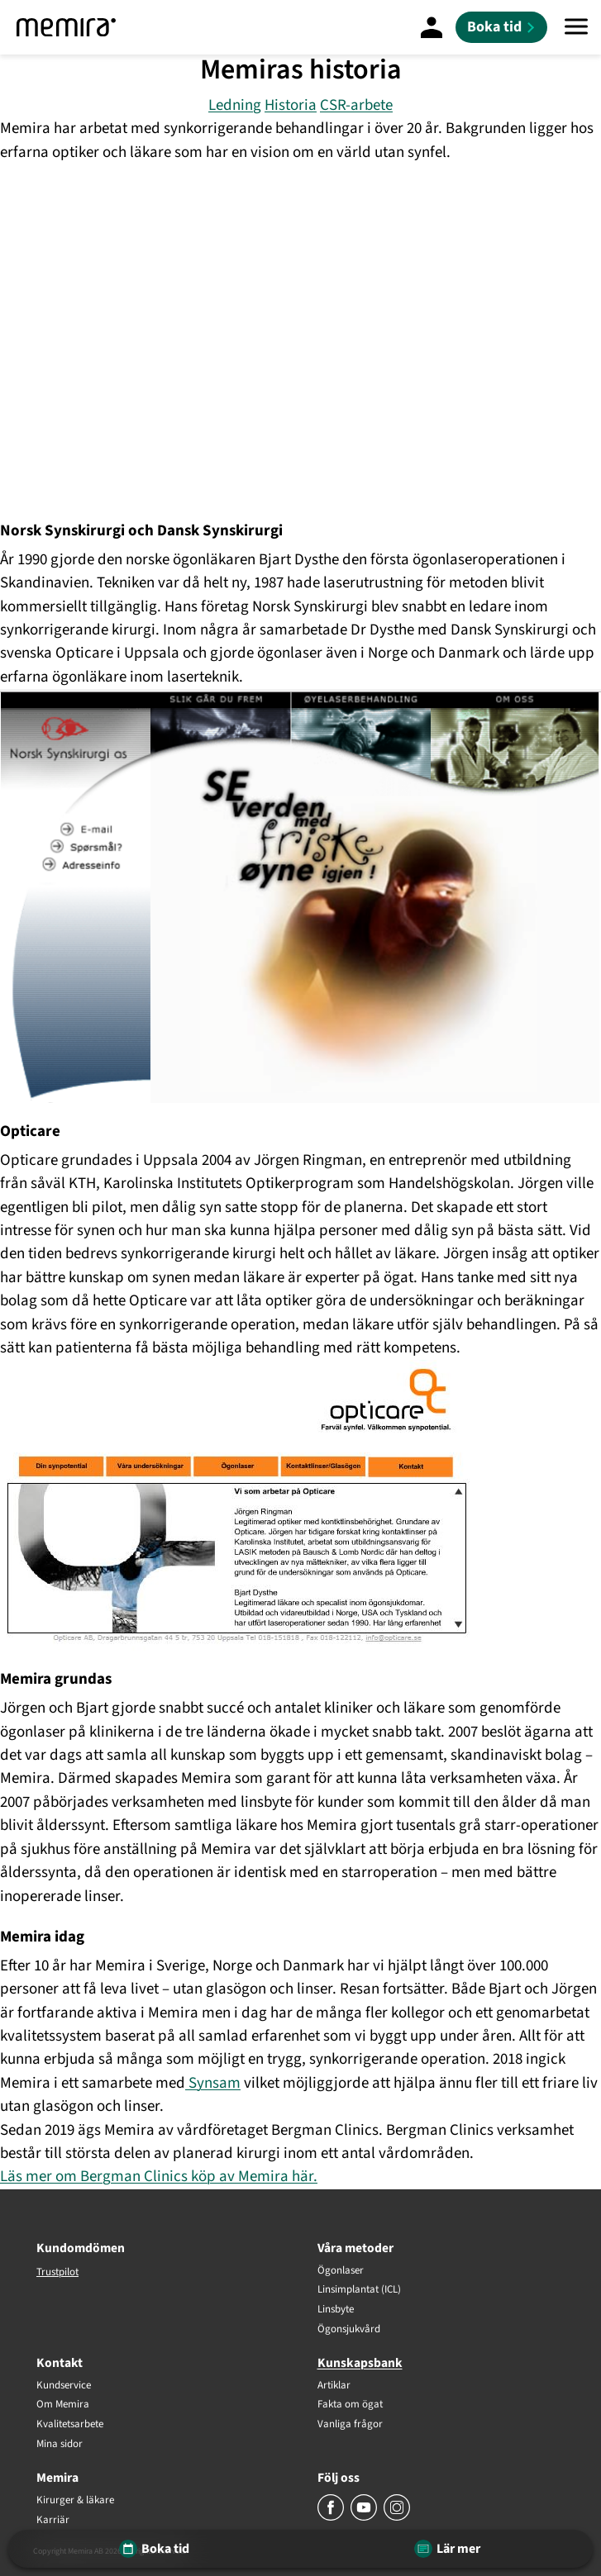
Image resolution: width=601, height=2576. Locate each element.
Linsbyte (335, 2310)
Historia (291, 105)
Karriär (52, 2520)
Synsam (213, 2083)
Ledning (234, 105)
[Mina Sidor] (431, 27)
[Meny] (576, 27)
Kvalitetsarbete (69, 2424)
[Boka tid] (501, 27)
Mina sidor (59, 2444)
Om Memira (62, 2405)
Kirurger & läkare (75, 2500)
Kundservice (63, 2386)
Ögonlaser (340, 2271)
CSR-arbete (356, 105)
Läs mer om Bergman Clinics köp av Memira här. (158, 2176)
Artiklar (334, 2386)
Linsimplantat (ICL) (359, 2290)
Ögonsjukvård (348, 2329)
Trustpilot (57, 2272)
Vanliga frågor (350, 2424)
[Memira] (66, 27)
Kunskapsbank (360, 2363)
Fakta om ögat (350, 2405)
